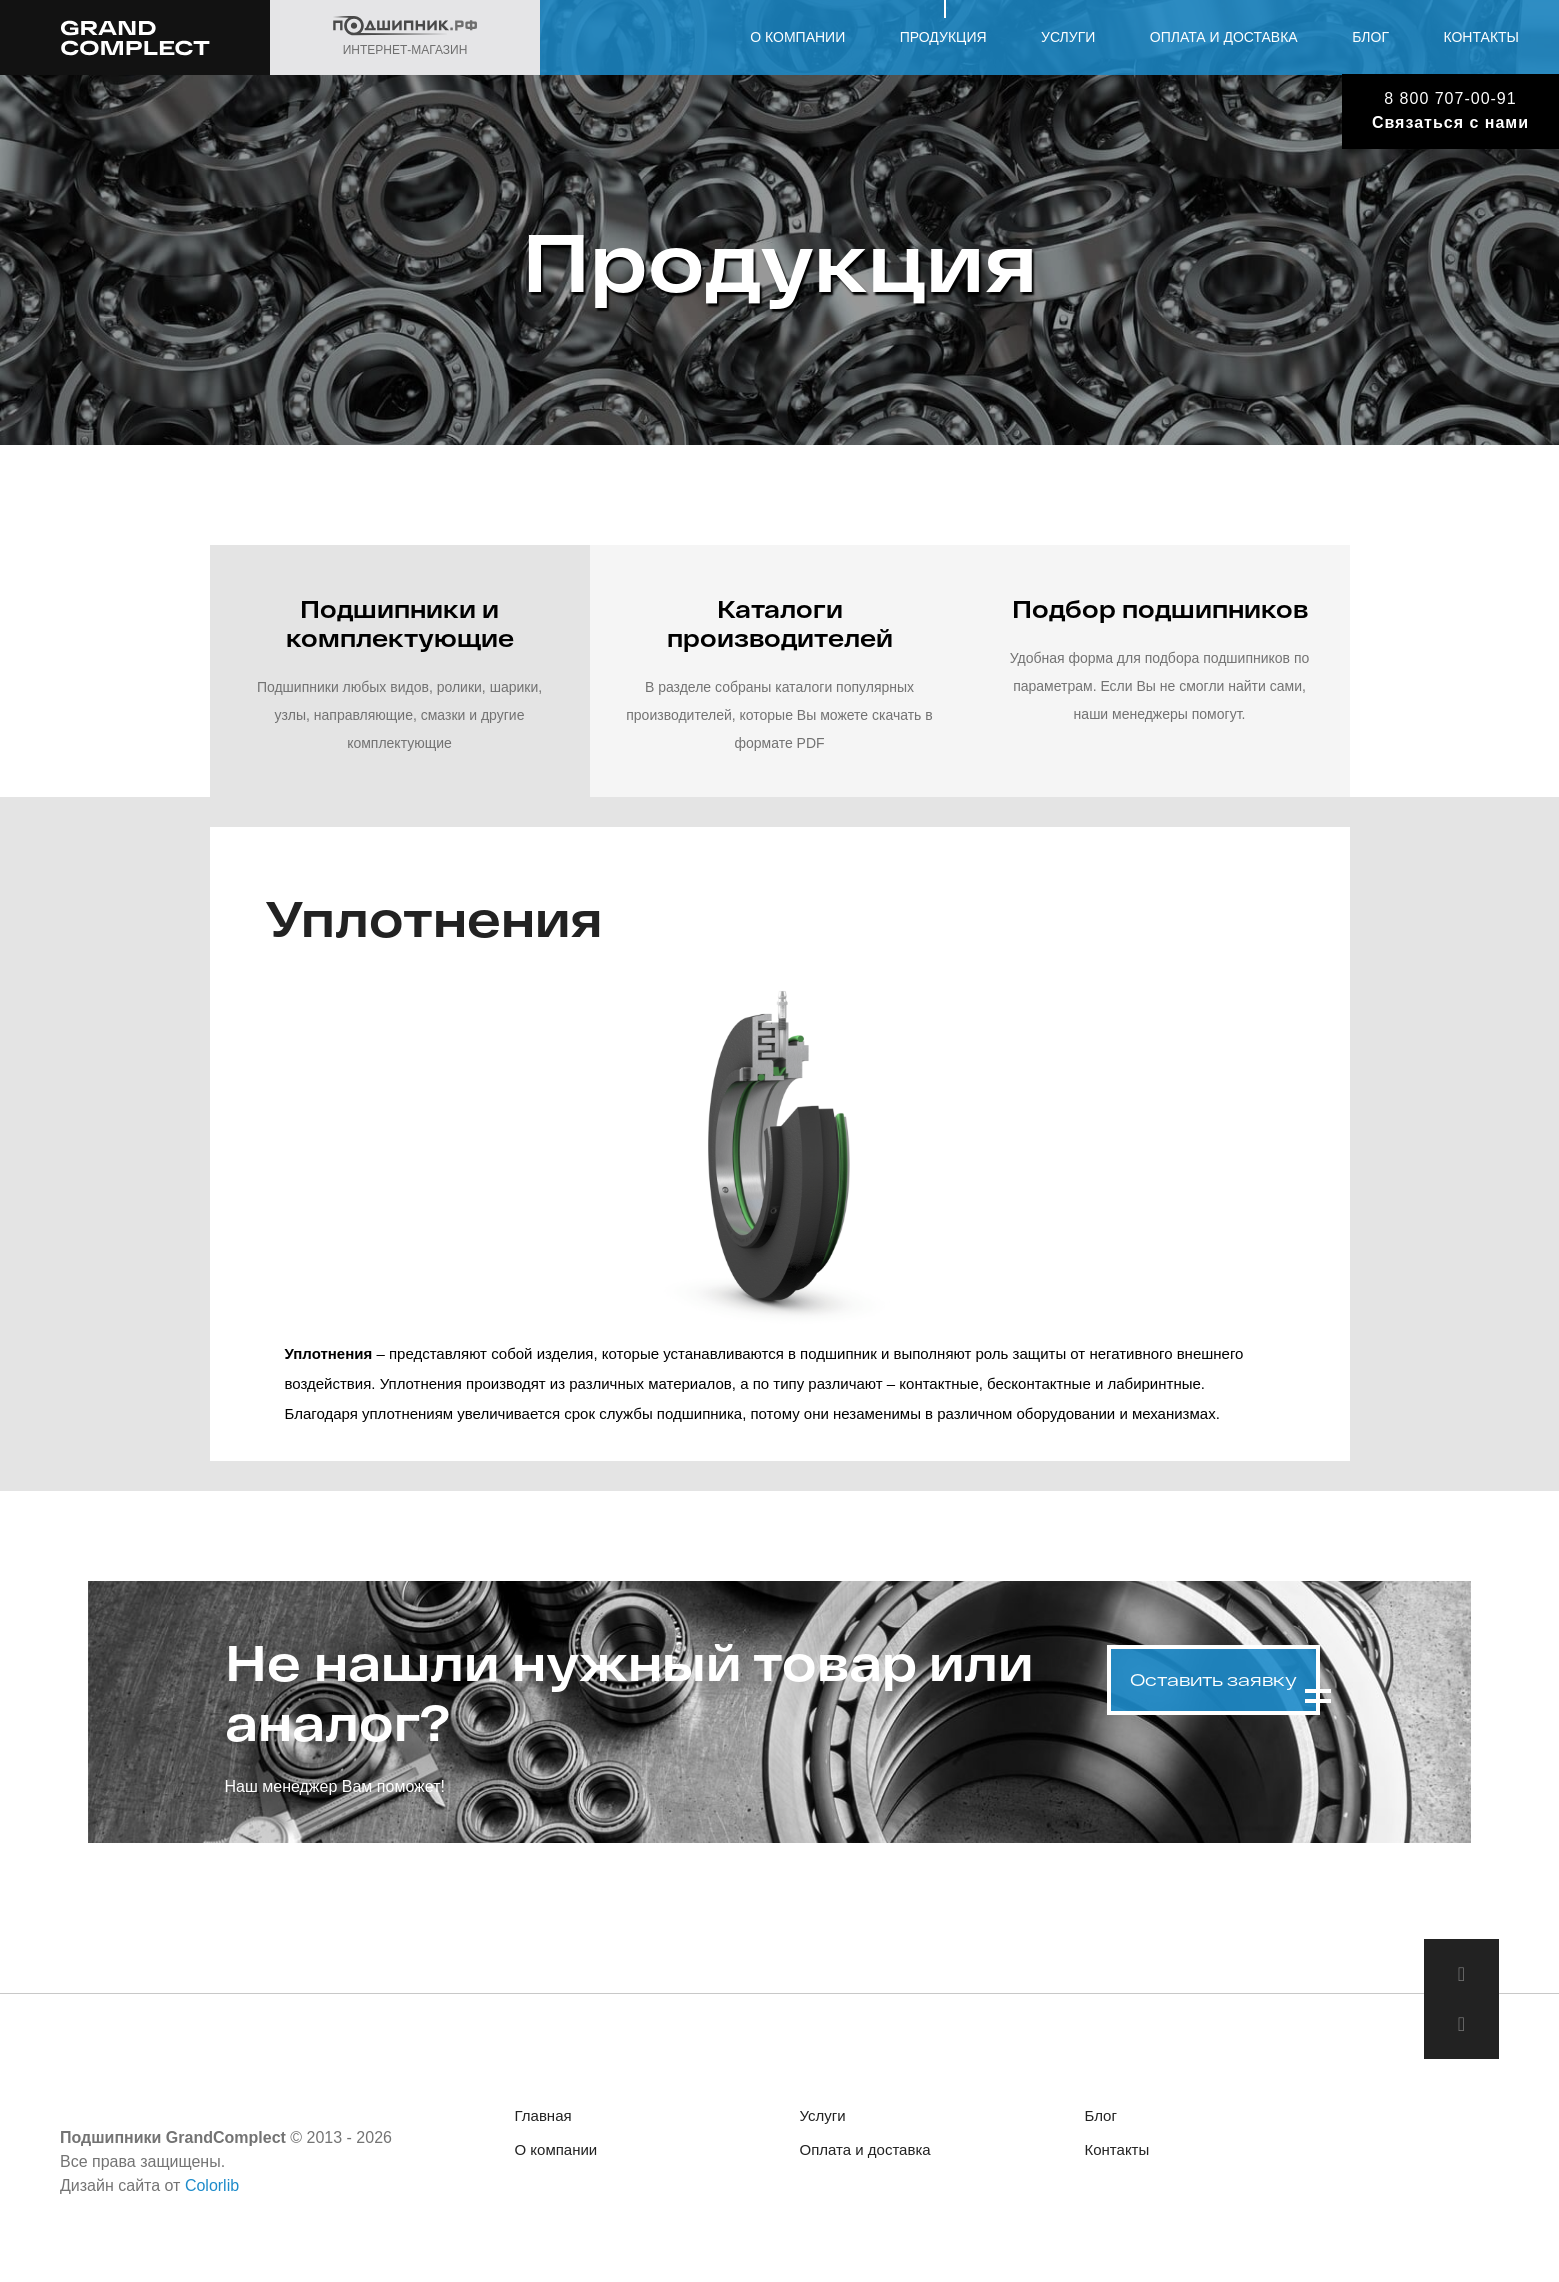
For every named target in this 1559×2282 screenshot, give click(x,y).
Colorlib (212, 2185)
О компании (797, 37)
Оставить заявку (1213, 1679)
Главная (543, 2115)
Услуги (1068, 37)
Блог (1370, 37)
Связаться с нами (1450, 122)
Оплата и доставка (1224, 37)
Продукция (943, 37)
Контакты (1481, 37)
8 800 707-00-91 (1450, 98)
